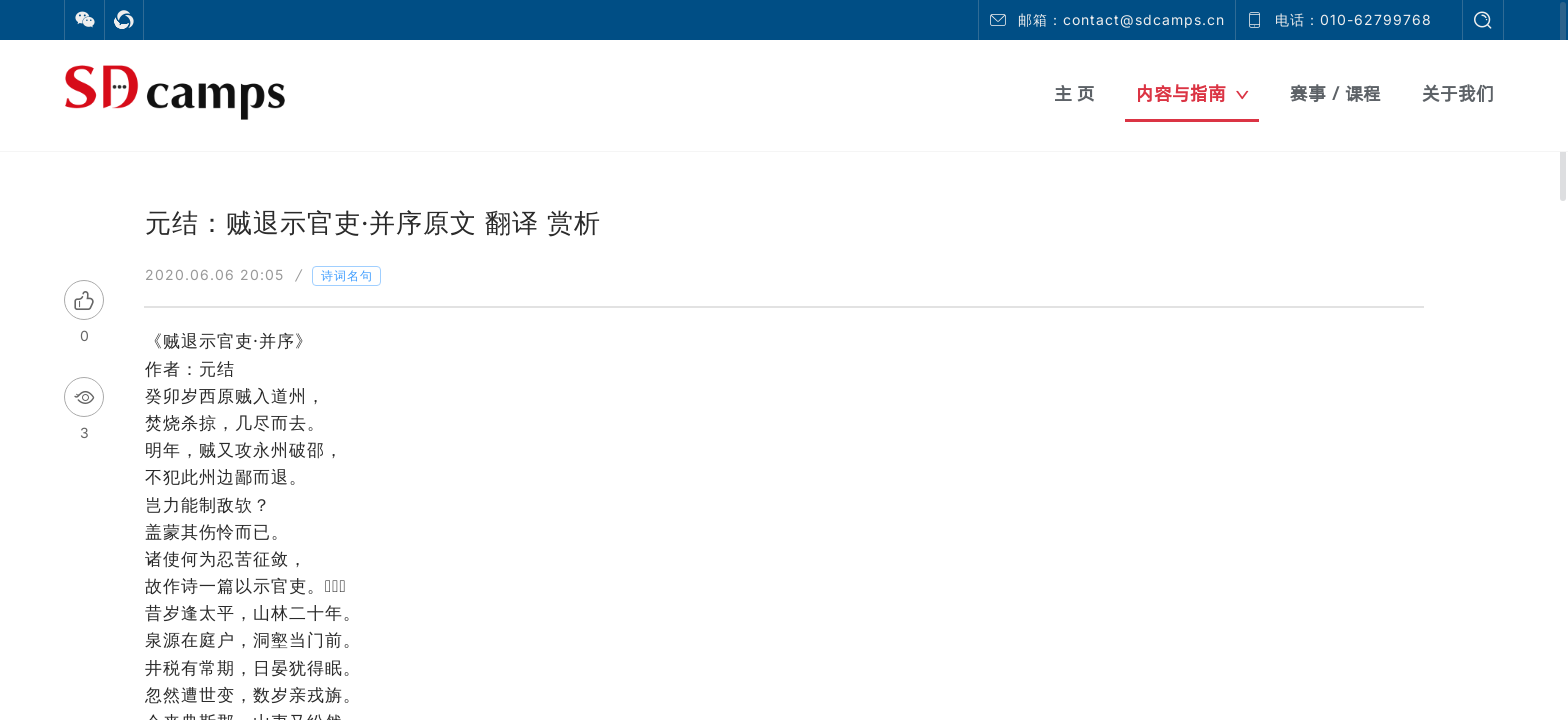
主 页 (1074, 93)
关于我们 (1458, 93)
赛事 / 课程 (1335, 93)
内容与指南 (1192, 93)
